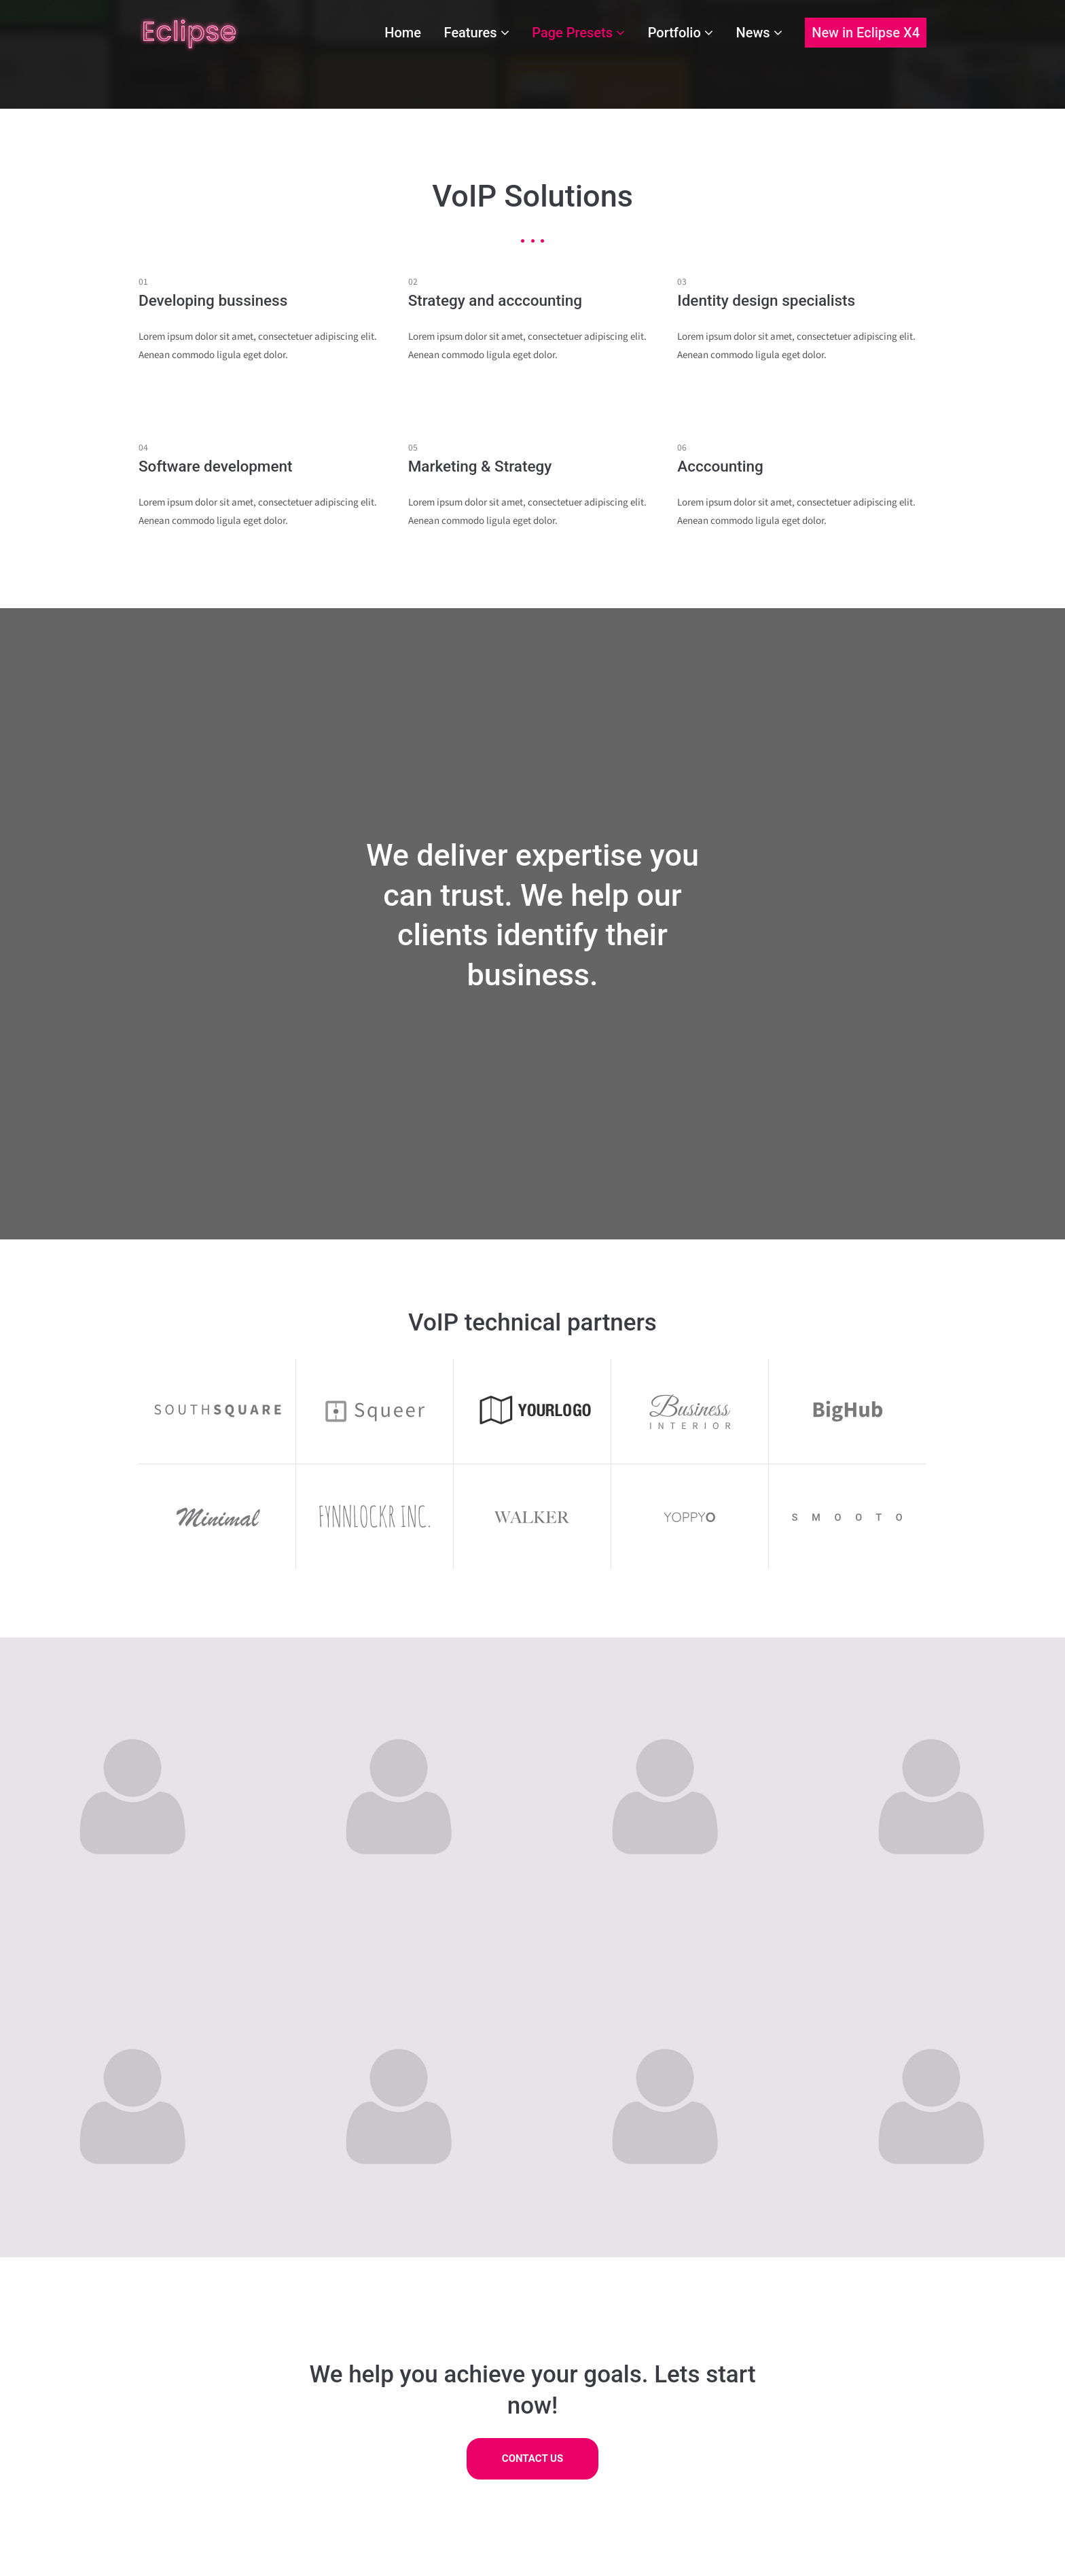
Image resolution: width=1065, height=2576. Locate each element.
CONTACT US (532, 2459)
